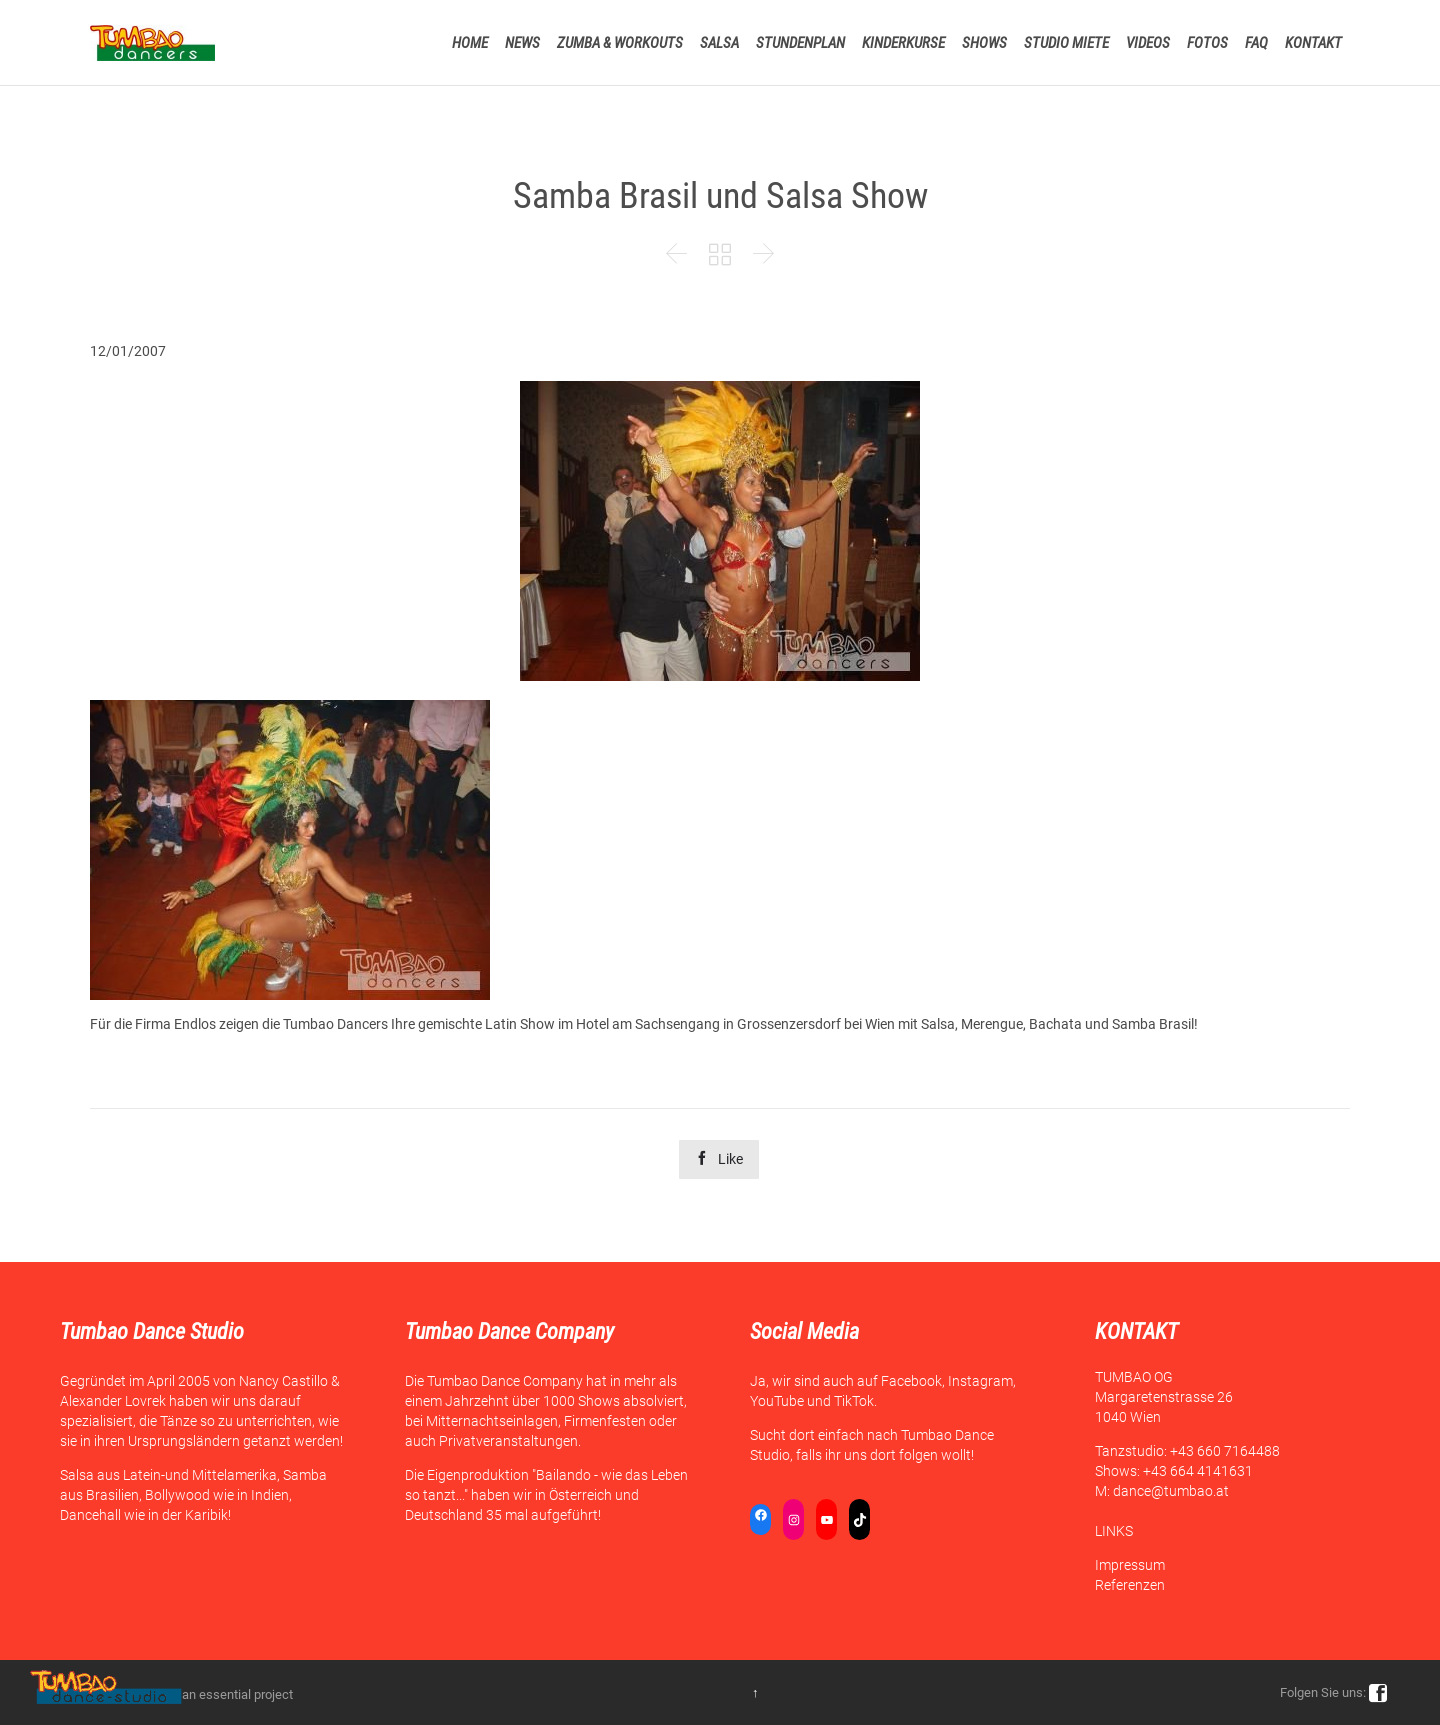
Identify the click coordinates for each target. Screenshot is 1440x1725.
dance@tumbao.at (1171, 1491)
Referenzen (1130, 1585)
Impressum (1130, 1565)
